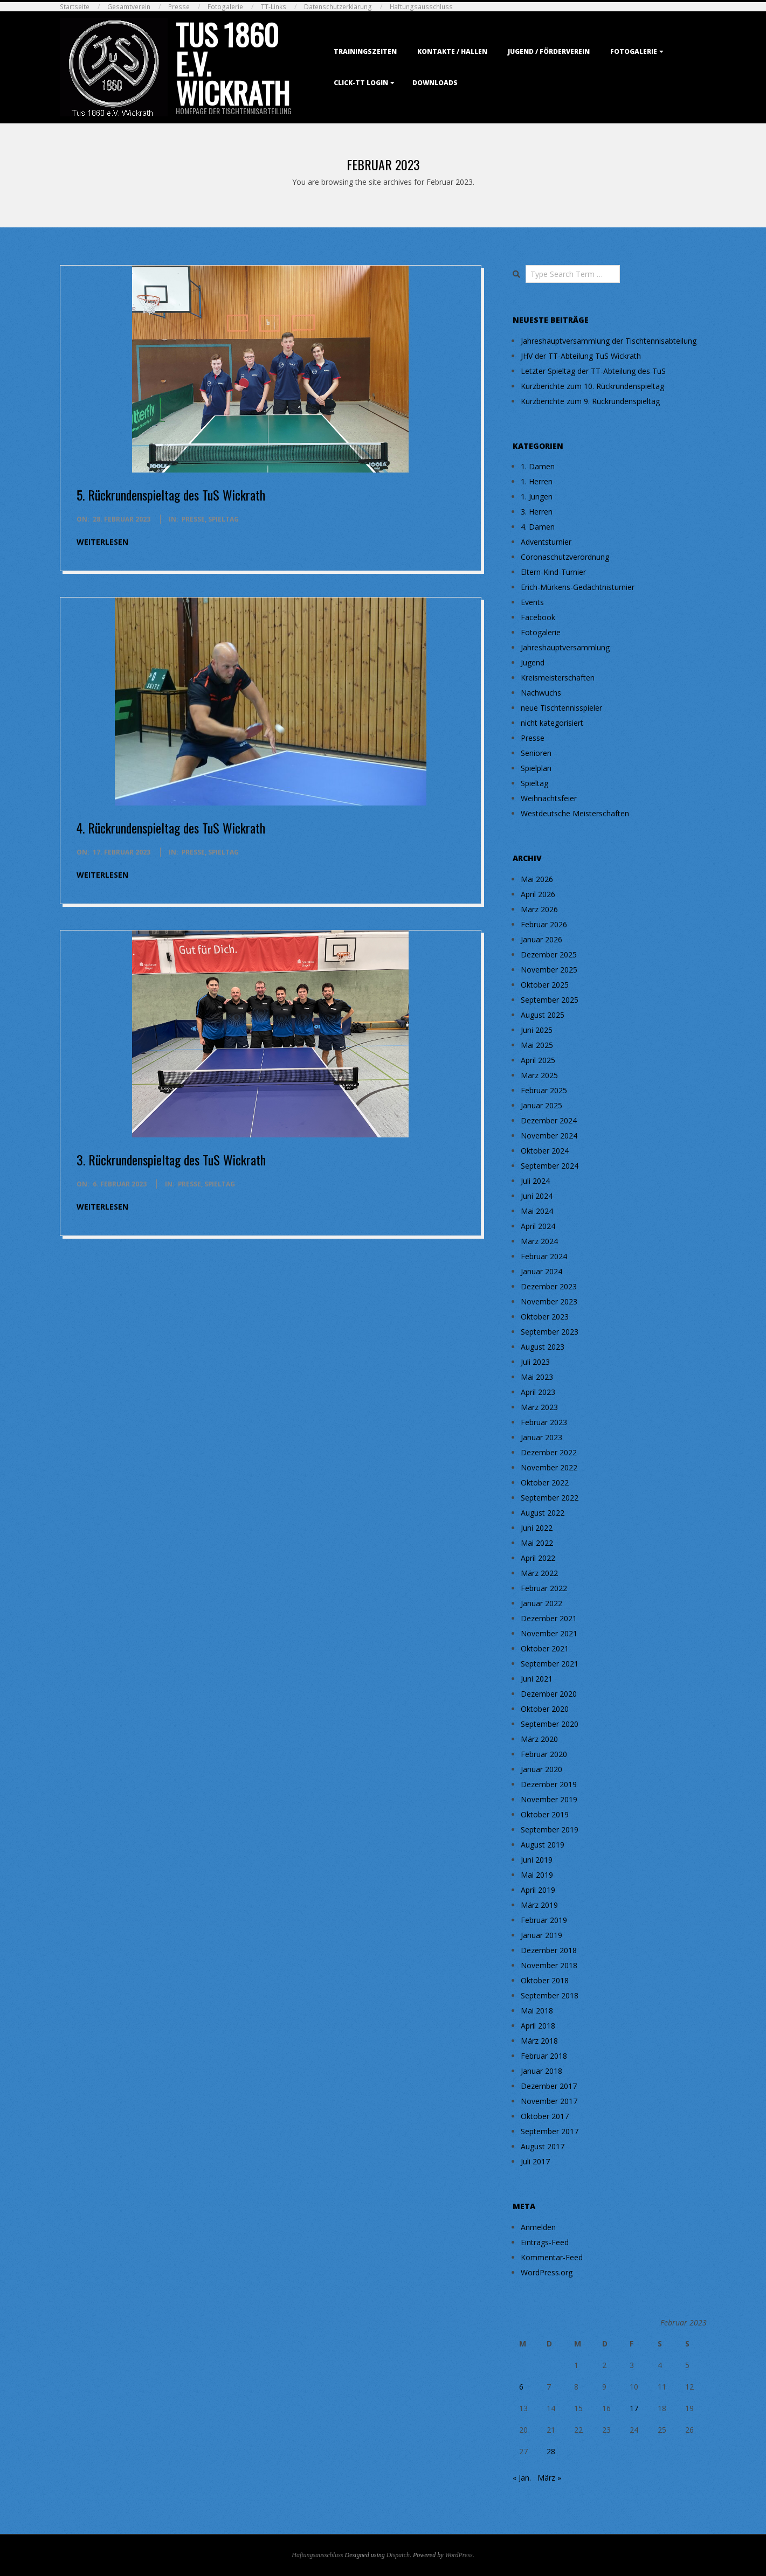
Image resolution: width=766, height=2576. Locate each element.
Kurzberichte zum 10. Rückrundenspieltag (592, 386)
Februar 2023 (544, 1422)
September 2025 (549, 1000)
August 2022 (542, 1513)
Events (532, 602)
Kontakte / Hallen (452, 51)
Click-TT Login (361, 82)
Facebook (538, 617)
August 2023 (542, 1347)
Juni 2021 (537, 1679)
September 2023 (549, 1332)
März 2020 (539, 1739)
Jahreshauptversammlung (565, 647)
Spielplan (536, 768)
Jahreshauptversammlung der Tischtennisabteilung (608, 341)
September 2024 (549, 1166)
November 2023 (549, 1301)
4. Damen (538, 527)
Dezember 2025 (549, 954)
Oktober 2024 (545, 1150)
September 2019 (549, 1829)
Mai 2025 (537, 1045)
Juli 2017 (535, 2161)
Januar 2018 (541, 2071)
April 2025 (538, 1060)
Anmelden (538, 2227)
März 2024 (539, 1241)
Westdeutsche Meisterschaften (575, 813)
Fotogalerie (225, 6)
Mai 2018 (537, 2010)
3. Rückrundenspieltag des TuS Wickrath (171, 1159)
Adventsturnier (546, 542)
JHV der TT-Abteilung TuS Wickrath (581, 356)
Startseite (74, 6)
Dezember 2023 (549, 1286)
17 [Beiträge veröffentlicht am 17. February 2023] (634, 2408)
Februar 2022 (544, 1588)
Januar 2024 (541, 1271)
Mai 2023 (537, 1377)
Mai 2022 (537, 1543)
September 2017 (549, 2131)
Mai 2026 (537, 879)
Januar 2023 (541, 1437)
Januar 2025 (541, 1105)
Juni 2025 (537, 1030)
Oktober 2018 (545, 1980)
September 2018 (549, 1995)
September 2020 (549, 1724)
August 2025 (542, 1015)
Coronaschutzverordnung (565, 557)
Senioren (536, 753)
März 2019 (539, 1905)
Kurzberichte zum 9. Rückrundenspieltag (590, 401)
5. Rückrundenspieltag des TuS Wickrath (171, 494)
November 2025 (549, 969)
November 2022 (549, 1467)
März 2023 (539, 1407)
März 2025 (539, 1075)
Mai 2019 (537, 1875)
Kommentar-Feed (552, 2257)
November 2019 (549, 1799)
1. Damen (538, 466)
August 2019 (542, 1844)
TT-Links (273, 6)
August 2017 (542, 2146)
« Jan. (522, 2478)
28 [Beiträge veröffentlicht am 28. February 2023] (551, 2451)
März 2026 (539, 909)
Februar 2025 (544, 1090)
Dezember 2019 (549, 1784)
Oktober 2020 (545, 1709)
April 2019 (538, 1890)
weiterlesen (102, 542)
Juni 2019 (537, 1860)
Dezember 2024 (549, 1120)
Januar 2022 (541, 1603)
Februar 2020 (544, 1754)
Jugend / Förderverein (549, 51)
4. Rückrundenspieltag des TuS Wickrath (171, 827)
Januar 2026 (541, 939)
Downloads (435, 82)
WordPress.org (546, 2272)
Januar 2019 (541, 1935)
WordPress (458, 2555)
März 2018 (539, 2041)
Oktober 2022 (545, 1482)
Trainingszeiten (365, 51)
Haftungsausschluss (421, 6)
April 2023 (538, 1392)
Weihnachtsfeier (549, 798)
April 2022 (538, 1558)
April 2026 (538, 894)
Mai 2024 (537, 1211)
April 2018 (538, 2025)
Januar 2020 (541, 1769)
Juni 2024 (537, 1196)
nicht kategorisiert (552, 723)
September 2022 (549, 1497)
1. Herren (537, 481)
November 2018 (549, 1965)
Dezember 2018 (549, 1950)
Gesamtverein (128, 6)
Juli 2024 (535, 1181)
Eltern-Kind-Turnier (553, 572)
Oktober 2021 (545, 1648)
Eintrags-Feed (545, 2242)
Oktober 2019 (545, 1814)
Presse (179, 6)
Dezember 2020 (549, 1694)
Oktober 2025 (545, 985)
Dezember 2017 (549, 2086)
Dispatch (398, 2555)
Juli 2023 (535, 1362)
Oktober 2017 (545, 2116)
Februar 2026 (544, 924)
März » (549, 2478)
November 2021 (549, 1633)
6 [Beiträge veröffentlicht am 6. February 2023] (521, 2386)
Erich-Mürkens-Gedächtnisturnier (577, 587)
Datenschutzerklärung (338, 6)
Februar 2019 (544, 1920)
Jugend (532, 662)
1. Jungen (537, 496)
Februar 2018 (544, 2056)
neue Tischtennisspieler (561, 708)
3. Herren (537, 511)
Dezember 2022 (549, 1452)
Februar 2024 (544, 1256)
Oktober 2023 (545, 1316)
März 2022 (539, 1573)
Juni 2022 (537, 1528)
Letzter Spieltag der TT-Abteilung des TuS (593, 371)
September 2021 (549, 1663)
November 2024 (549, 1135)
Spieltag (223, 519)
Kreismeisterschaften (558, 677)
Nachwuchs (541, 693)
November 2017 (549, 2101)
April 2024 (538, 1226)
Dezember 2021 (549, 1618)
